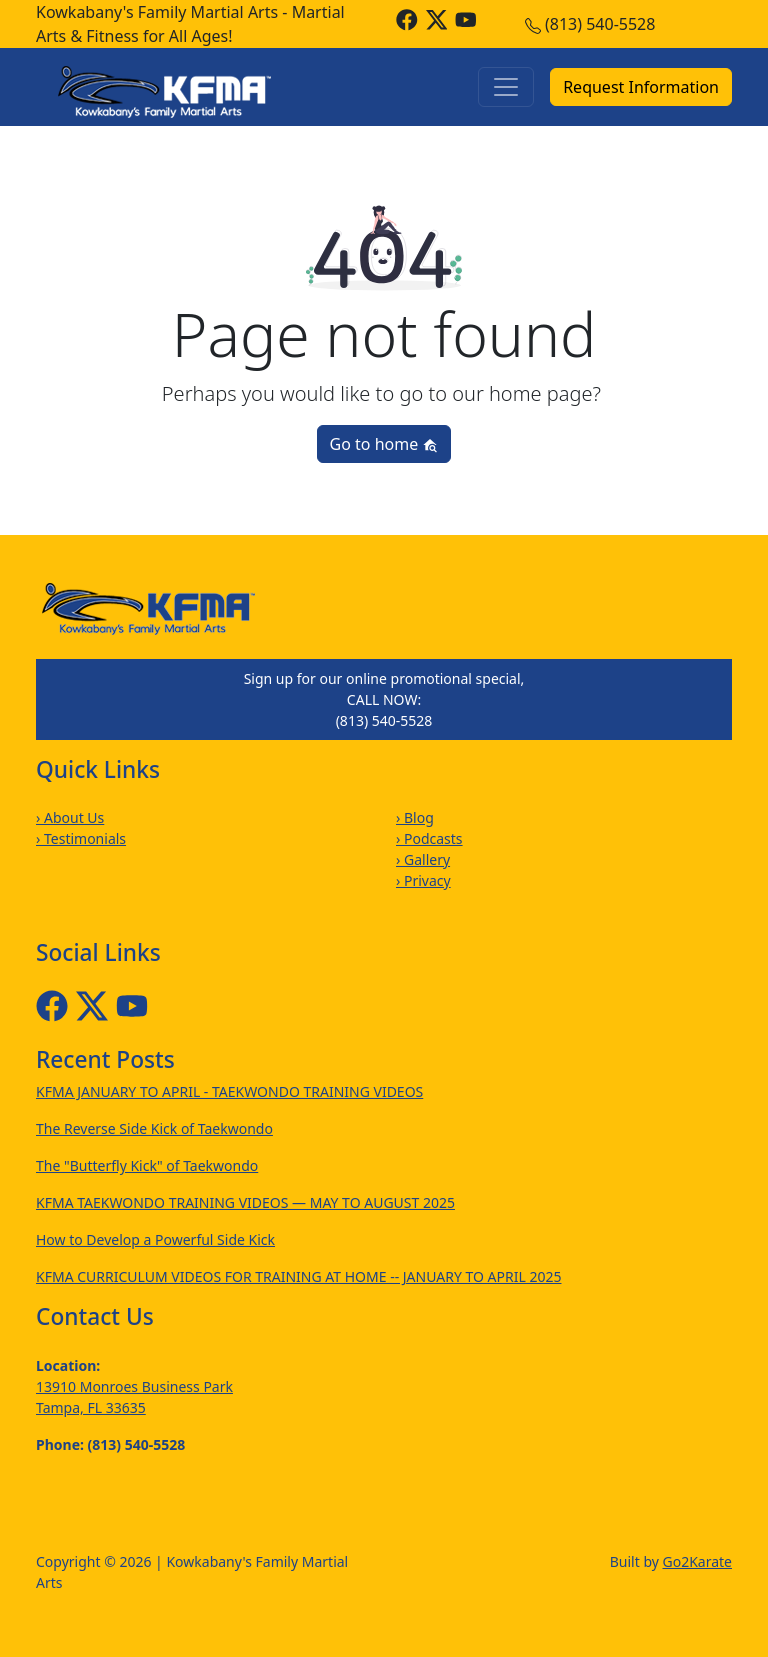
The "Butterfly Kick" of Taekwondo (147, 1165)
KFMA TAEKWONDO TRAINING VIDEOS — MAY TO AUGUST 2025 (245, 1202)
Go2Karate (698, 1561)
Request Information (641, 87)
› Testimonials (81, 838)
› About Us (70, 817)
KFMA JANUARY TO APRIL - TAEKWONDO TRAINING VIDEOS (229, 1091)
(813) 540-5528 (600, 24)
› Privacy (423, 880)
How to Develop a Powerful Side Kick (155, 1239)
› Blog (415, 817)
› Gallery (423, 859)
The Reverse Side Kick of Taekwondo (154, 1128)
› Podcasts (429, 838)
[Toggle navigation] (506, 87)
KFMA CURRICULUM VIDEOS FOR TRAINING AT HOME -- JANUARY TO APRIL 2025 (298, 1276)
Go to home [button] (384, 444)
